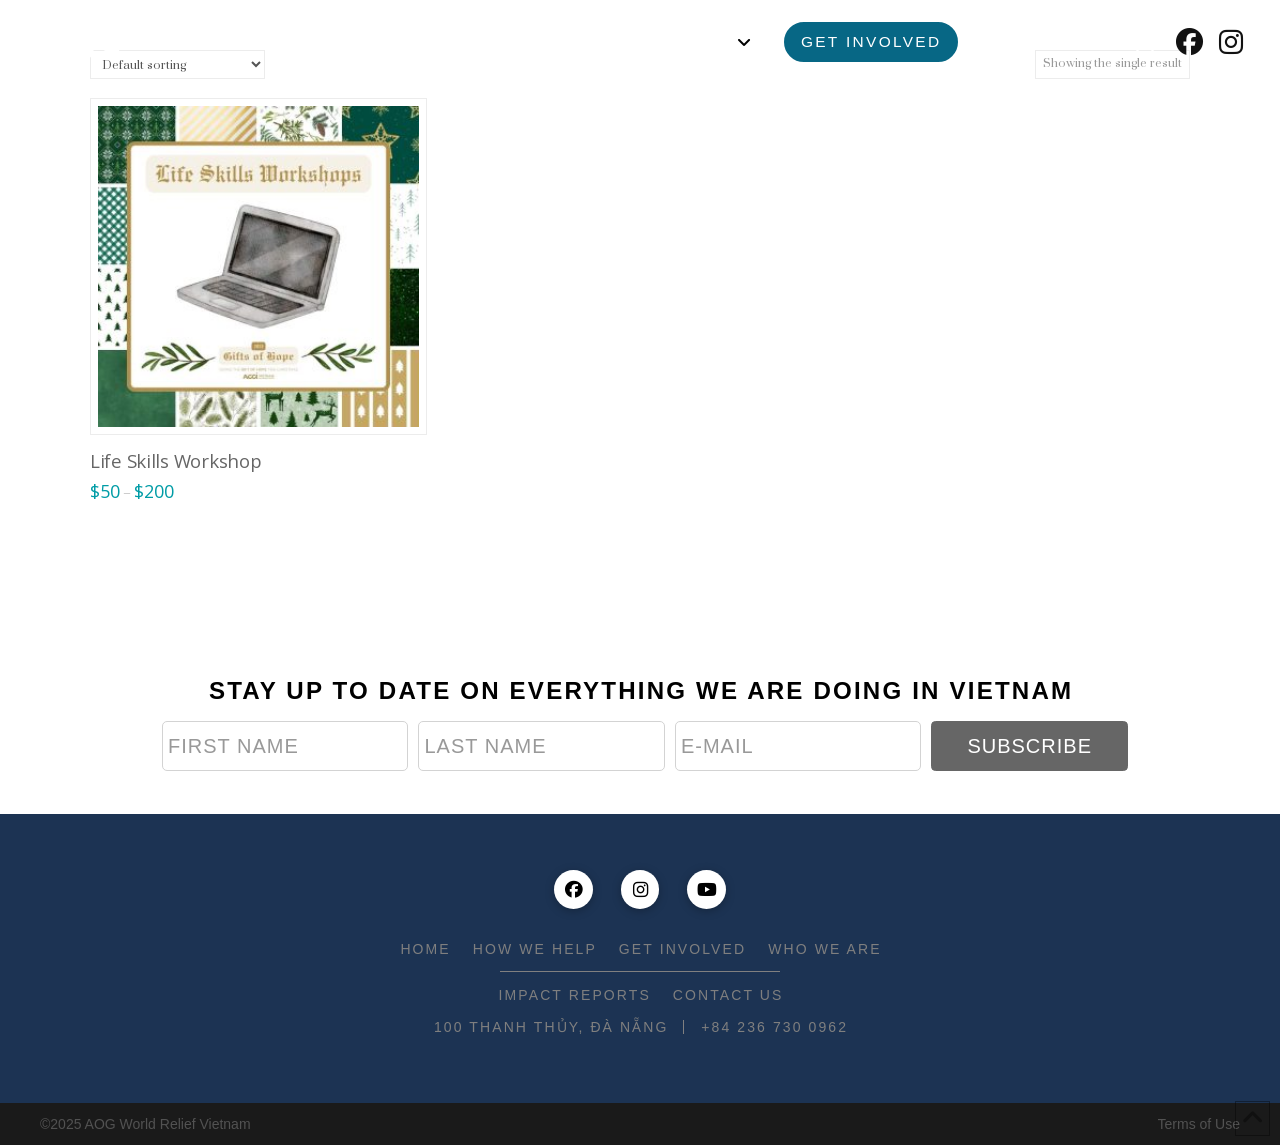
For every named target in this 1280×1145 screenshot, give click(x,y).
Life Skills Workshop (175, 460)
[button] (1145, 42)
